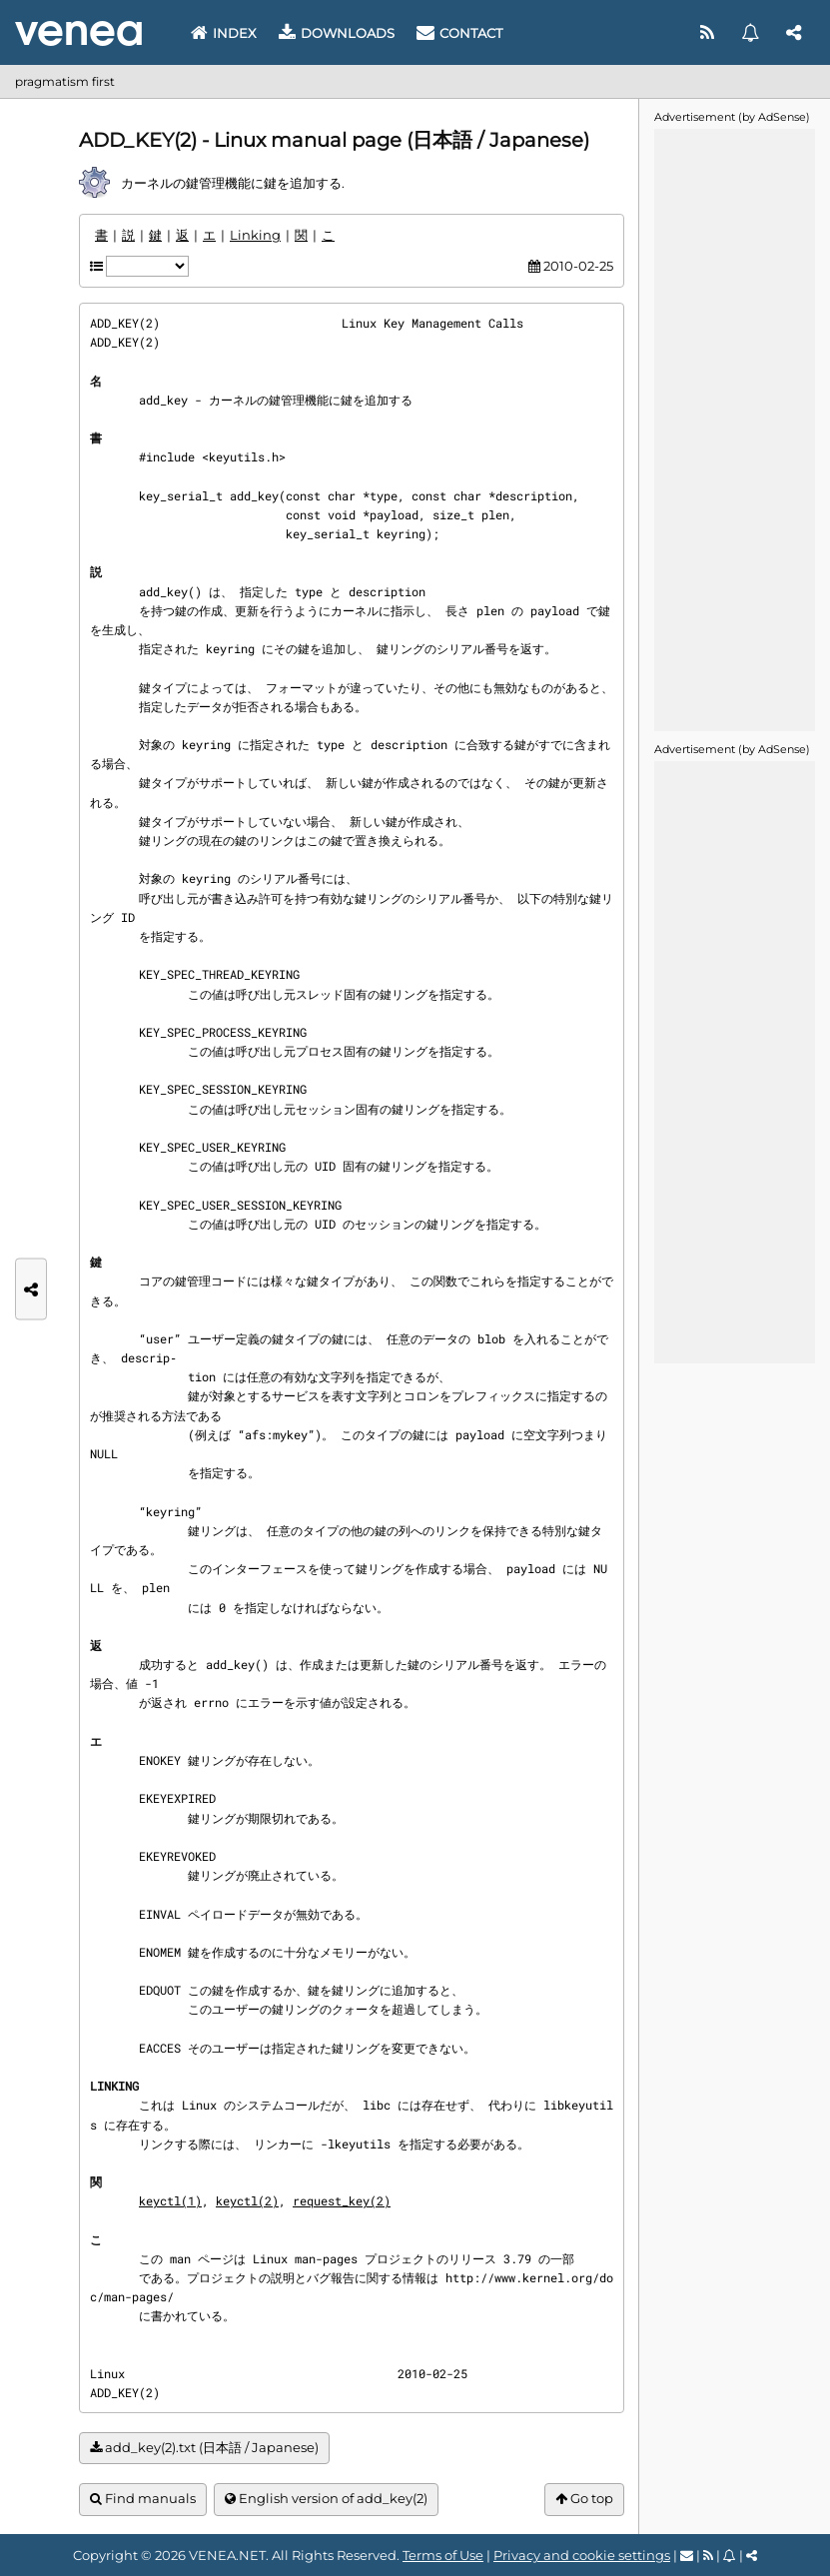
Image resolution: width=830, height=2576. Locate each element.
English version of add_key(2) (326, 2498)
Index (224, 33)
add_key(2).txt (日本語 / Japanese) (204, 2447)
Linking (255, 235)
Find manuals (143, 2498)
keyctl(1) (170, 2200)
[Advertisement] (734, 428)
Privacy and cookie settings (581, 2555)
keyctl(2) (247, 2200)
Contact (459, 33)
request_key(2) (342, 2200)
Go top (584, 2498)
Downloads (337, 33)
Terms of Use (443, 2555)
